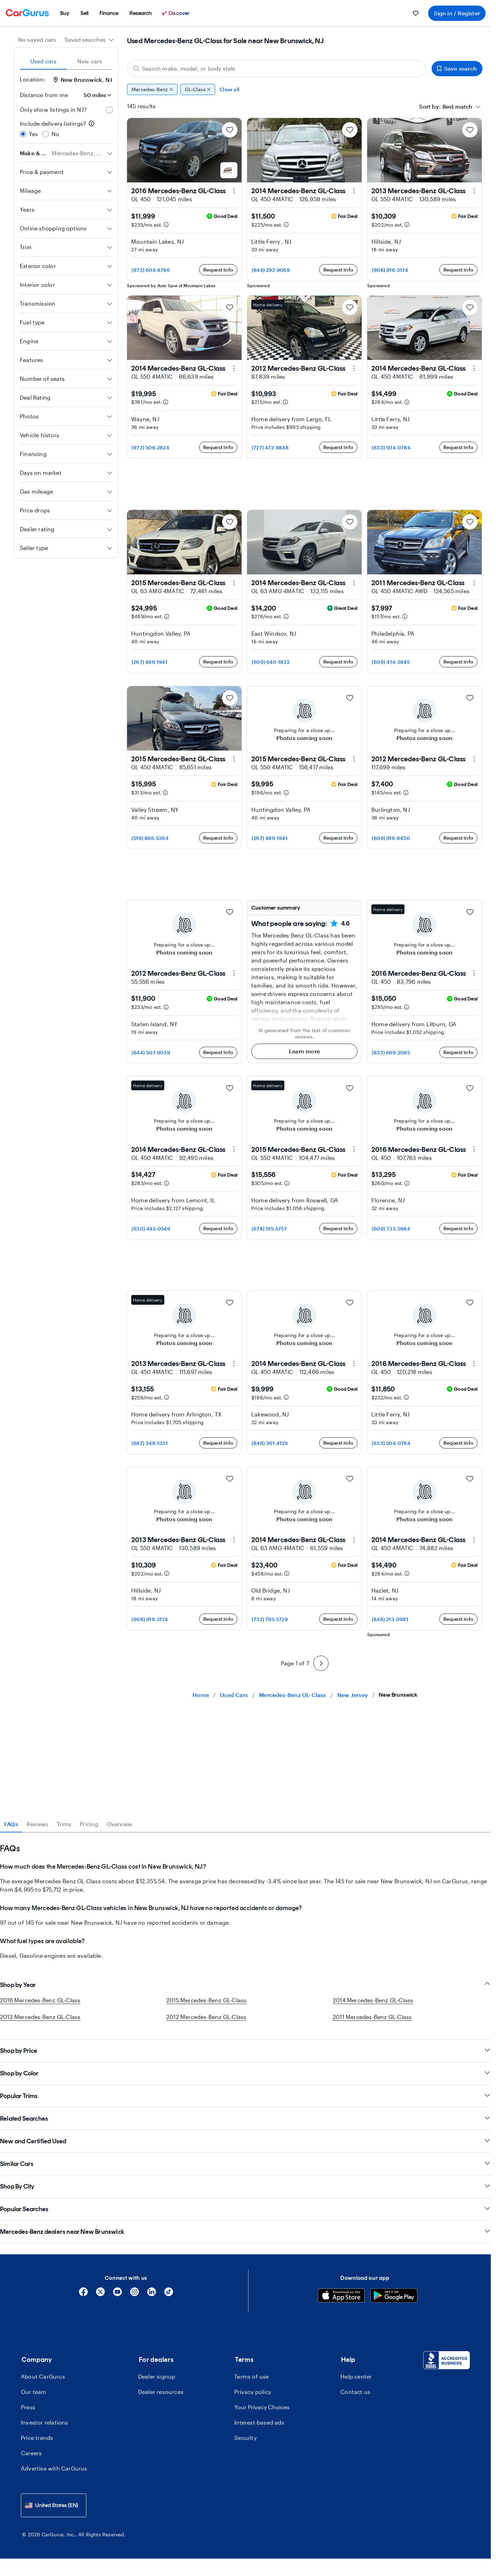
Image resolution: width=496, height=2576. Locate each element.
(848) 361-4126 (270, 1443)
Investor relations (44, 2422)
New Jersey (352, 1694)
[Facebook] (83, 2294)
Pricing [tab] (89, 1824)
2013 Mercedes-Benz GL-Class (40, 2016)
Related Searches (245, 2118)
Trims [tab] (64, 1824)
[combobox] (89, 39)
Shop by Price (245, 2051)
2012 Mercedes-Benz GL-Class (206, 2016)
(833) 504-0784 (391, 447)
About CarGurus (43, 2376)
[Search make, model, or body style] (276, 68)
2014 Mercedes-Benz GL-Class (373, 2000)
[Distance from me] (93, 95)
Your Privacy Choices (262, 2407)
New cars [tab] (89, 61)
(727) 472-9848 (270, 447)
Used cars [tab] (43, 61)
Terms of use (251, 2376)
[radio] (23, 134)
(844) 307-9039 (151, 1052)
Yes (33, 134)
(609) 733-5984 (391, 1229)
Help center (356, 2376)
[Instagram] (134, 2294)
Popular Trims (245, 2096)
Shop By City (245, 2186)
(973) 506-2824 (150, 447)
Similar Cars (245, 2164)
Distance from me (44, 95)
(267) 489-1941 (149, 662)
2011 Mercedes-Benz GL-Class (372, 2016)
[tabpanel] (245, 1896)
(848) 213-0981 (390, 1619)
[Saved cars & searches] (416, 13)
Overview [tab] (120, 1824)
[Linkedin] (151, 2294)
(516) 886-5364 (150, 838)
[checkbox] (109, 110)
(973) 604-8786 (151, 270)
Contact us (355, 2391)
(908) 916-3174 (390, 270)
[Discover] (176, 13)
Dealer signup (156, 2376)
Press (28, 2407)
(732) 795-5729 (270, 1619)
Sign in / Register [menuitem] (457, 13)
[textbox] (457, 106)
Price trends (37, 2437)
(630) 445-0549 (151, 1229)
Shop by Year (245, 1985)
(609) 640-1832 (271, 662)
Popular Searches (245, 2209)
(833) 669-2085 (391, 1052)
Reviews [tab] (37, 1824)
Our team (34, 2391)
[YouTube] (117, 2294)
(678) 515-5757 (269, 1229)
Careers (31, 2453)
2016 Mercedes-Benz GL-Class (40, 2000)
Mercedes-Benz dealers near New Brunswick (245, 2232)
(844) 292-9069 (271, 270)
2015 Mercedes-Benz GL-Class (206, 2000)
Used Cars (234, 1694)
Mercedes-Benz (152, 89)
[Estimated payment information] (166, 224)
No (55, 134)
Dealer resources (160, 2391)
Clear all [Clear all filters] (229, 89)
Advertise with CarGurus (54, 2468)
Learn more (304, 1051)
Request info (218, 270)
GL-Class (198, 89)
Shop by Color (245, 2073)
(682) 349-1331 (150, 1443)
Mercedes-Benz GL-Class (292, 1694)
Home (200, 1694)
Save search (457, 68)
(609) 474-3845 (391, 662)
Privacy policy (252, 2391)
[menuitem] (65, 13)
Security (245, 2437)
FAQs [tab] (11, 1824)
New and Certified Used (245, 2141)
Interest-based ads (259, 2422)
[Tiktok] (168, 2294)
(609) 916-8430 (391, 838)
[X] (100, 2294)
